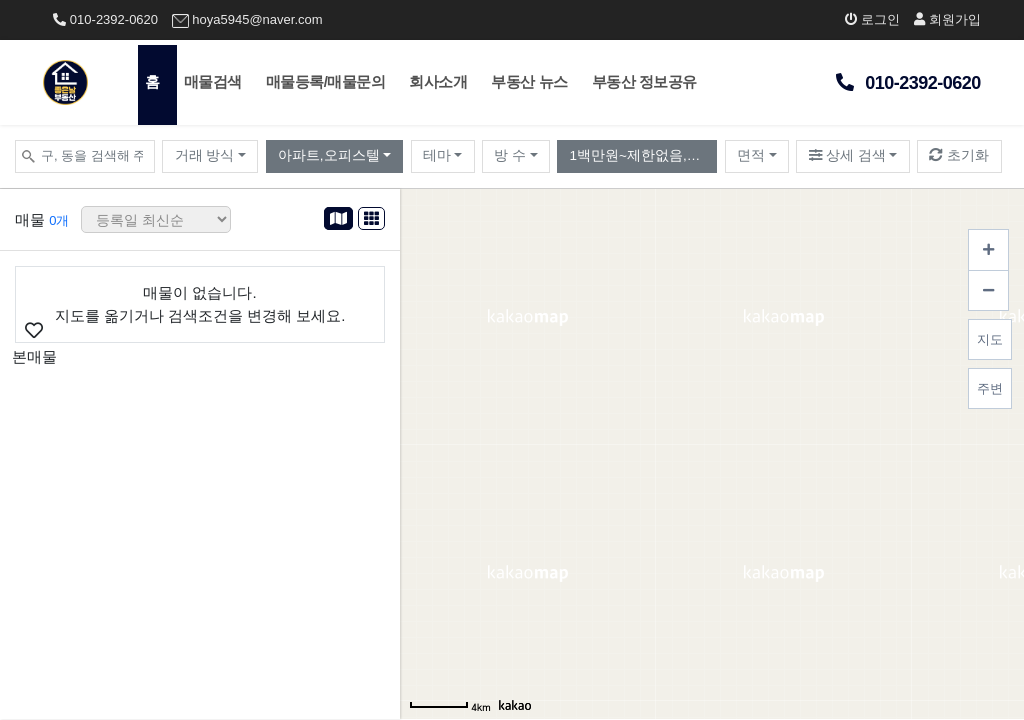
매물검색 (213, 81)
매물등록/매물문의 (326, 81)
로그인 (873, 19)
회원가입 (947, 19)
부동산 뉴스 (529, 81)
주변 (990, 388)
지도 (990, 339)
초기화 (959, 155)
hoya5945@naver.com (247, 20)
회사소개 (438, 81)
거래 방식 (205, 155)
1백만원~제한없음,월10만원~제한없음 (644, 155)
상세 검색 (848, 155)
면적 (751, 155)
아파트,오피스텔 (329, 155)
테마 (437, 155)
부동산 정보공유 (644, 81)
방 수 (510, 155)
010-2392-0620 (105, 19)
